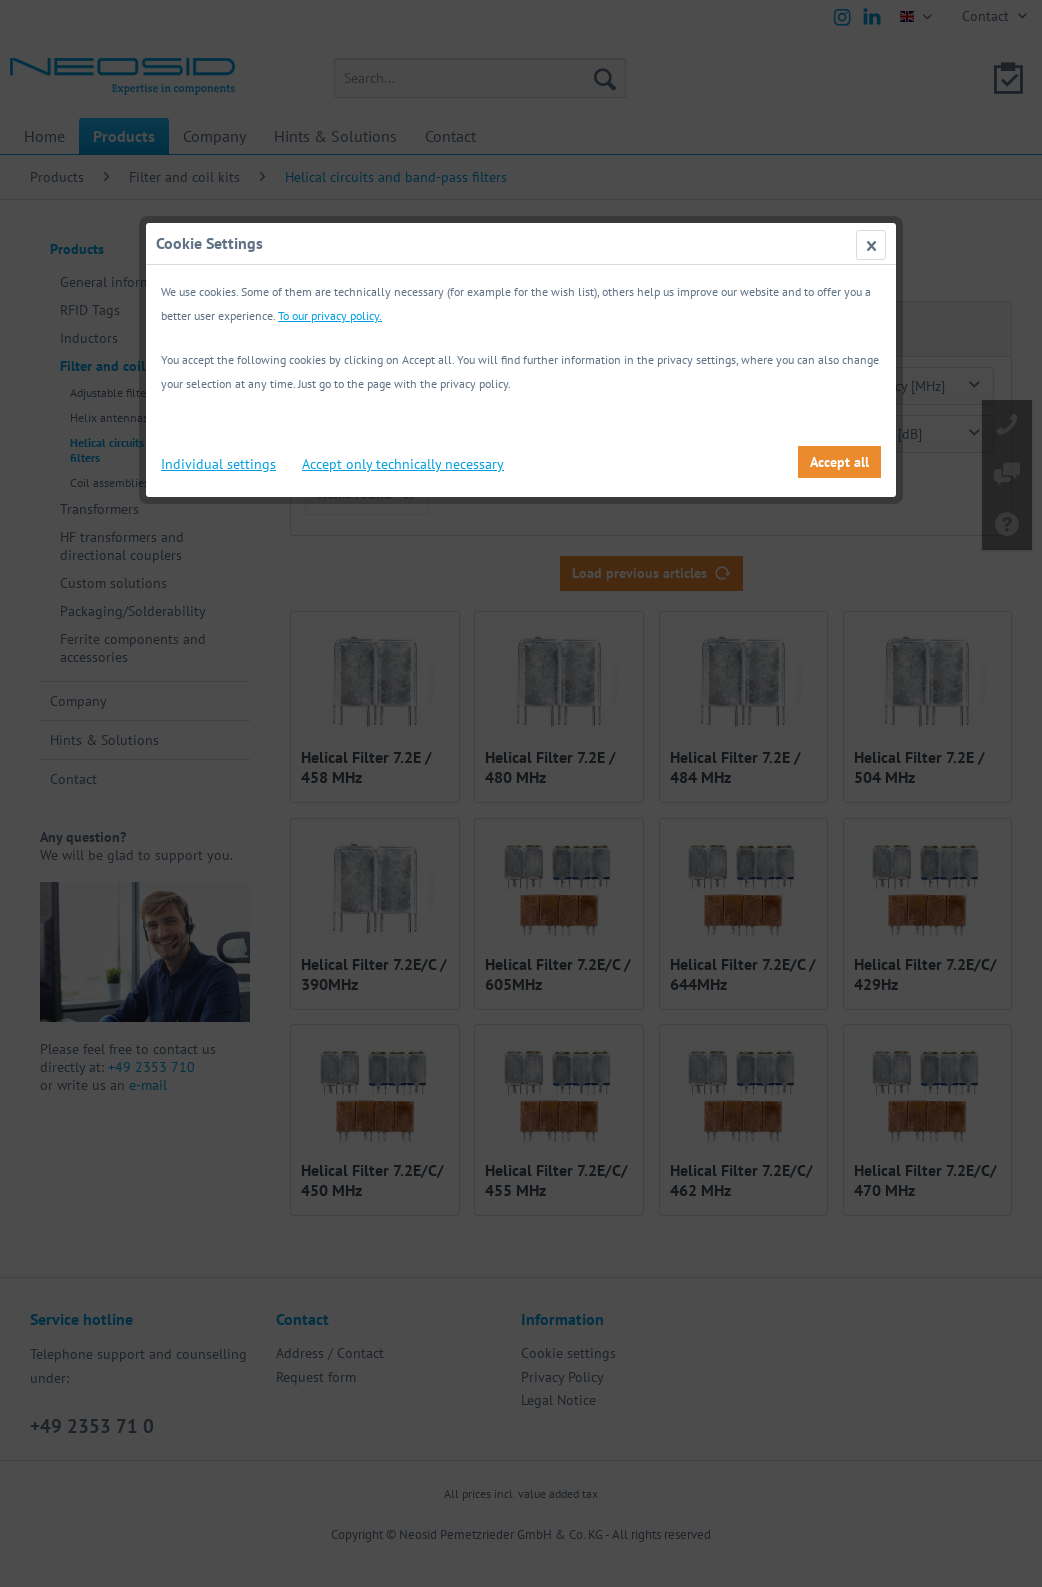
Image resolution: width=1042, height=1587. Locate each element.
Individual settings (218, 464)
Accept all (839, 462)
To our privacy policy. (330, 315)
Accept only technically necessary (403, 464)
